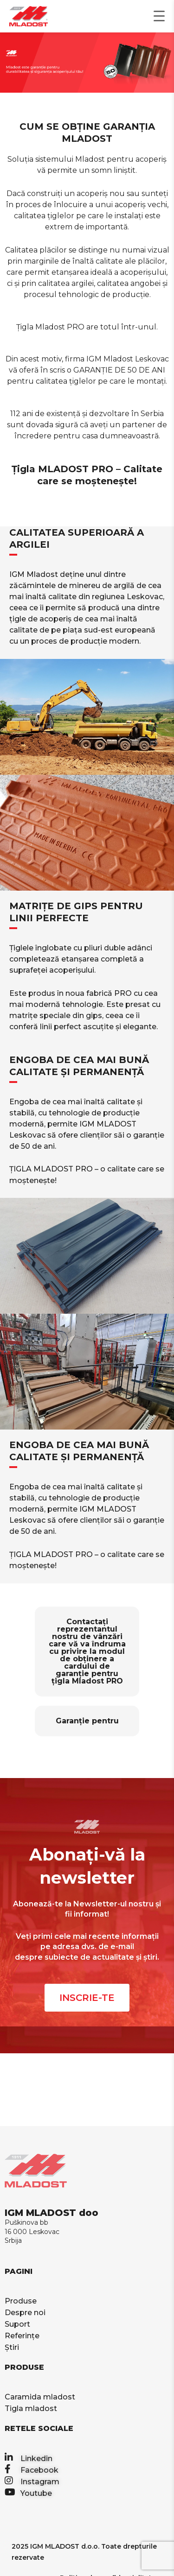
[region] (87, 62)
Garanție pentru (87, 1720)
